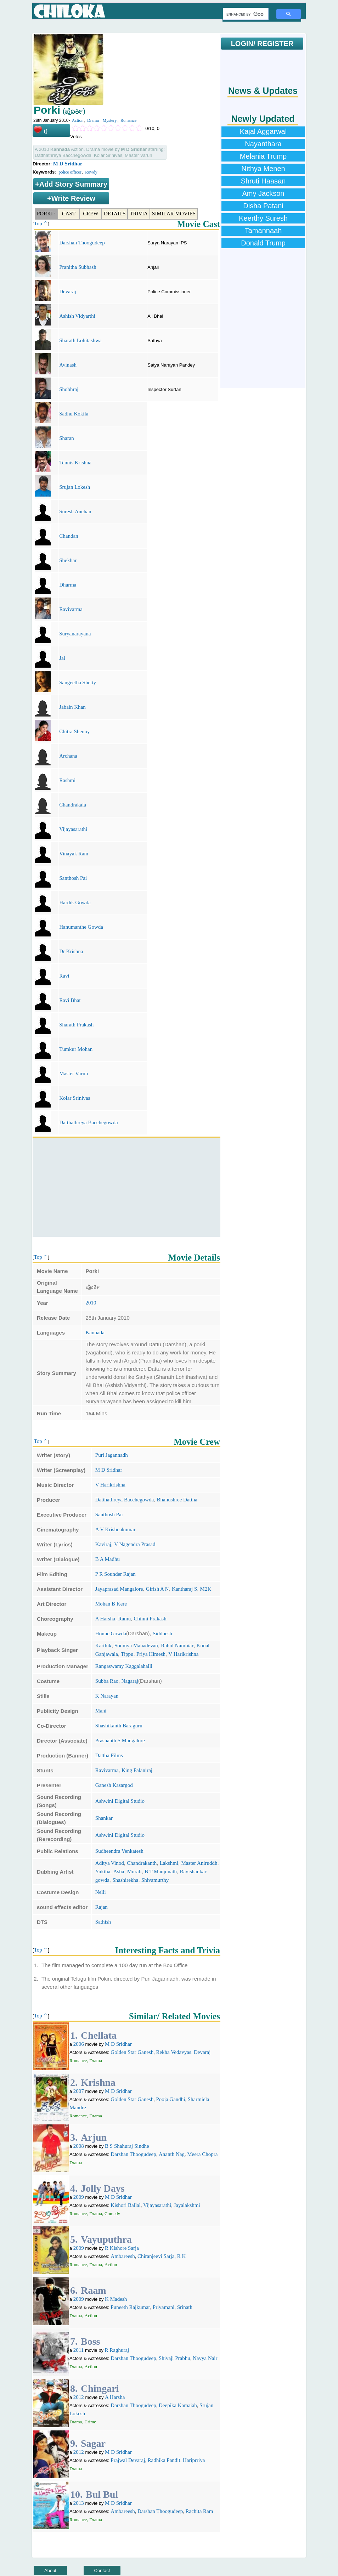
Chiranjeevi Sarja (156, 2256)
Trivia (139, 213)
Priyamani (164, 2307)
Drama (93, 120)
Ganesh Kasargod (114, 1785)
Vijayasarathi (73, 829)
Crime (90, 2421)
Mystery (109, 120)
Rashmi (67, 780)
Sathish (103, 1922)
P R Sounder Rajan (115, 1574)
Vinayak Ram (73, 853)
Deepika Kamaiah (178, 2405)
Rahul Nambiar (177, 1645)
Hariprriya (194, 2460)
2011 (78, 2350)
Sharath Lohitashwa (80, 340)
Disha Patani (263, 206)
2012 (78, 2397)
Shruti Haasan (263, 181)
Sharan (66, 438)
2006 (78, 2044)
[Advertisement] (126, 1187)
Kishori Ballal (126, 2205)
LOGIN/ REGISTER (262, 43)
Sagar (93, 2443)
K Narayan (106, 1696)
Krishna (98, 2082)
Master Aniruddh (199, 1863)
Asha (118, 1871)
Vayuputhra (106, 2239)
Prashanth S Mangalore (120, 1740)
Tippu (127, 1654)
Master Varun (73, 1073)
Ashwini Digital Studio (120, 1801)
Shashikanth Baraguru (118, 1725)
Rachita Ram (199, 2511)
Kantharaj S (184, 1589)
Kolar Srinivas (74, 1098)
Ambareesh (123, 2256)
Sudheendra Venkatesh (119, 1851)
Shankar (104, 1818)
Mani (101, 1711)
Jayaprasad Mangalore (119, 1589)
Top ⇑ (41, 223)
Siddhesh (162, 1633)
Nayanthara (263, 144)
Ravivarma (71, 609)
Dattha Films (109, 1755)
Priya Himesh (150, 1654)
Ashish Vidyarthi (77, 316)
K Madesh (116, 2299)
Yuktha (103, 1871)
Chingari (100, 2388)
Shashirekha (125, 1880)
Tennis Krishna (75, 462)
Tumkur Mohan (75, 1049)
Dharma (67, 585)
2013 (78, 2503)
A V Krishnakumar (115, 1529)
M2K (206, 1589)
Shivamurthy (155, 1880)
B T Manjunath (161, 1871)
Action (78, 120)
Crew (90, 213)
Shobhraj (68, 389)
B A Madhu (107, 1559)
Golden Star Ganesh (132, 2052)
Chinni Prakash (150, 1618)
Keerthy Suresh (263, 218)
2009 (78, 2197)
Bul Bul (102, 2494)
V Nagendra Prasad (134, 1544)
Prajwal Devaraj (128, 2460)
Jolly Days (103, 2188)
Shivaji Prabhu (174, 2358)
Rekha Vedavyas (173, 2052)
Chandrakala (72, 805)
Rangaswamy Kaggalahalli (123, 1666)
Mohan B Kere (111, 1604)
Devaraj (67, 291)
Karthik (103, 1645)
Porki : (46, 213)
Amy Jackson (263, 193)
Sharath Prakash (76, 1024)
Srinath (184, 2307)
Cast (68, 213)
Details (114, 213)
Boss (90, 2341)
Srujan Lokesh (74, 487)
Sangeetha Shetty (77, 682)
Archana (68, 756)
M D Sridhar (68, 163)
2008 (78, 2146)
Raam (93, 2290)
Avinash (68, 365)
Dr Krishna (71, 951)
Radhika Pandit (164, 2460)
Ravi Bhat (69, 1000)
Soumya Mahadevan (136, 1645)
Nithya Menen (263, 168)
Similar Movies (174, 213)
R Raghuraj (117, 2350)
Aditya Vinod (109, 1863)
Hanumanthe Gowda (81, 927)
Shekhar (68, 560)
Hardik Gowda (75, 902)
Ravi (64, 976)
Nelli (100, 1892)
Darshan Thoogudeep (82, 242)
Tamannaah (263, 230)
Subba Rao (106, 1681)
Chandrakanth (142, 1863)
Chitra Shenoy (74, 731)
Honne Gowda (110, 1633)
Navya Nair (205, 2358)
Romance (128, 120)
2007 (78, 2091)
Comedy (112, 2213)
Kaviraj (103, 1544)
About (50, 2570)
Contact (102, 2570)
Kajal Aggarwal (263, 131)
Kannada (95, 1332)
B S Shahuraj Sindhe (127, 2146)
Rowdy (91, 172)
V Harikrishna (110, 1485)
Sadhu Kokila (73, 414)
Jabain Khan (72, 707)
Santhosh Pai (73, 878)
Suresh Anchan (75, 511)
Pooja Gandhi (170, 2099)
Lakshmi (169, 1863)
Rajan (101, 1907)
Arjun (94, 2137)
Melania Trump (263, 156)
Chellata (99, 2035)
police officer (69, 172)
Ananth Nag (172, 2154)
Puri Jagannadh (111, 1455)
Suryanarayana (75, 633)
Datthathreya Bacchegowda (88, 1122)
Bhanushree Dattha (177, 1499)
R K (181, 2256)
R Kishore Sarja (122, 2248)
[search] (245, 14)
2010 (91, 1303)
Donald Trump (263, 243)
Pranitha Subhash (77, 267)
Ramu (124, 1618)
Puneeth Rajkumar (130, 2307)
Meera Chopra (202, 2154)
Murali (134, 1871)
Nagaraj (130, 1681)
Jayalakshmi (187, 2205)
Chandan (68, 536)
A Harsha (105, 1618)
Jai (62, 658)
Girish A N (157, 1589)
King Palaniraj (137, 1770)
